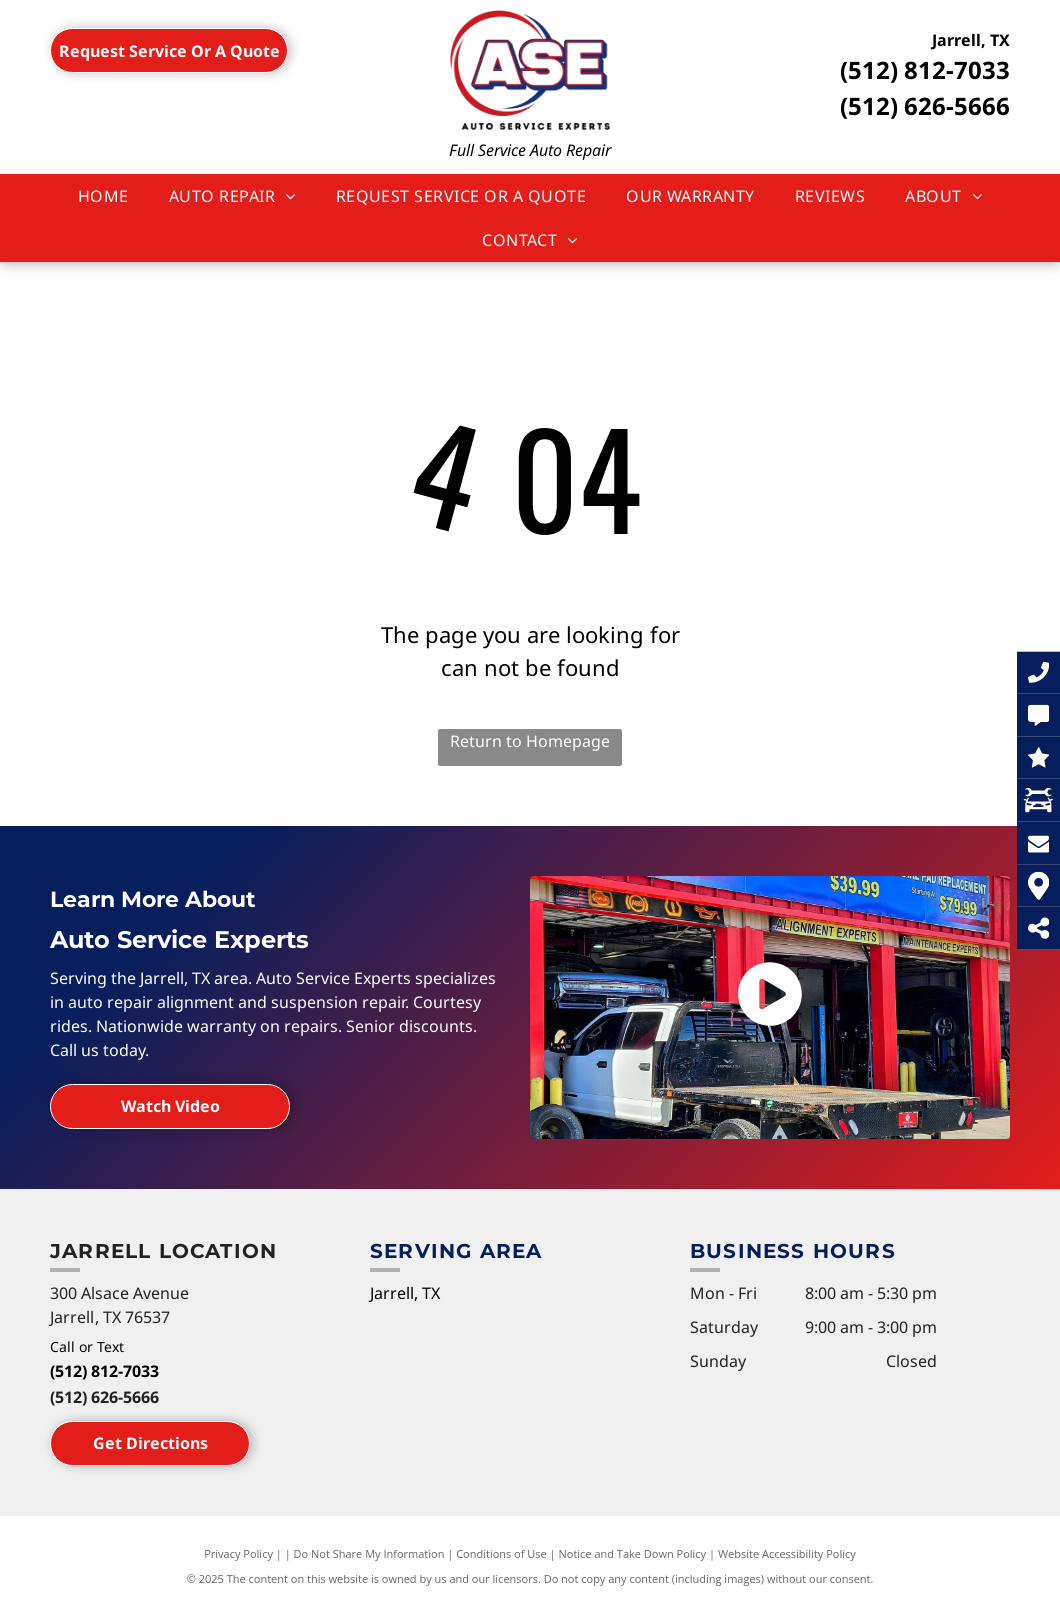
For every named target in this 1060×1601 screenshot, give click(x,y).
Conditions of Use (501, 1553)
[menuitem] (103, 196)
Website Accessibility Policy (787, 1553)
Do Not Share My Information (369, 1553)
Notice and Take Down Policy (633, 1553)
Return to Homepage (530, 741)
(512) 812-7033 (925, 69)
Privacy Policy (238, 1553)
